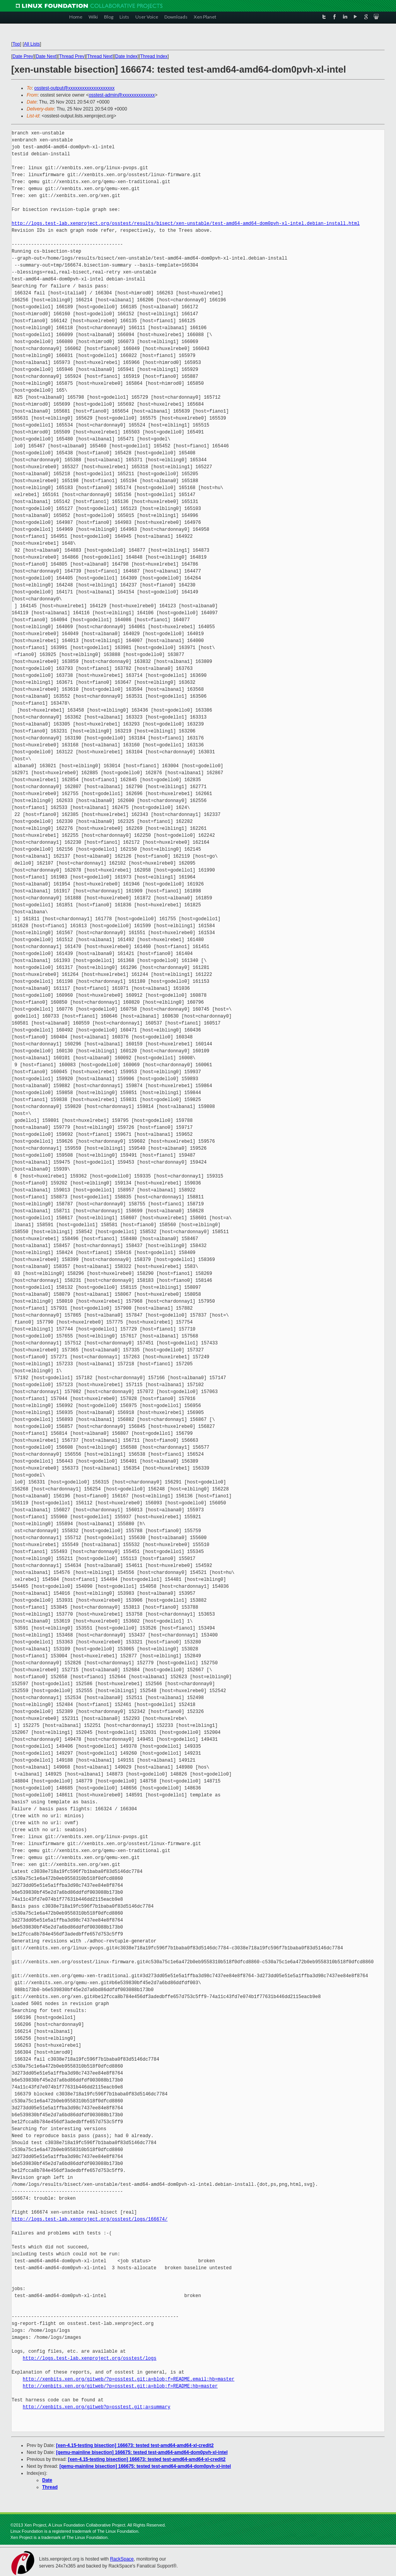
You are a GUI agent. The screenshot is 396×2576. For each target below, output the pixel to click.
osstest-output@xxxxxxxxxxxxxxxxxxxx (74, 88)
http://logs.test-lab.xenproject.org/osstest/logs (90, 2358)
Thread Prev (71, 56)
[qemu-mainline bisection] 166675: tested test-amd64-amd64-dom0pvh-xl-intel (141, 2452)
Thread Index (154, 56)
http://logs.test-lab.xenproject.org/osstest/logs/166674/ (89, 2219)
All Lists (32, 44)
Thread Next (100, 56)
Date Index (126, 56)
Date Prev (22, 56)
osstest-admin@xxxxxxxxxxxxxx (122, 95)
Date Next (46, 56)
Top (16, 44)
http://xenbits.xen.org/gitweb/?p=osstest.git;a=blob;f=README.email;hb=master (128, 2379)
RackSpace (121, 2559)
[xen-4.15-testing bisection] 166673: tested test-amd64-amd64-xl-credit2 (134, 2445)
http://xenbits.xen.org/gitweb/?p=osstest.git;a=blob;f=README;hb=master (120, 2386)
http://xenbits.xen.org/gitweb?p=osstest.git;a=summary (97, 2407)
